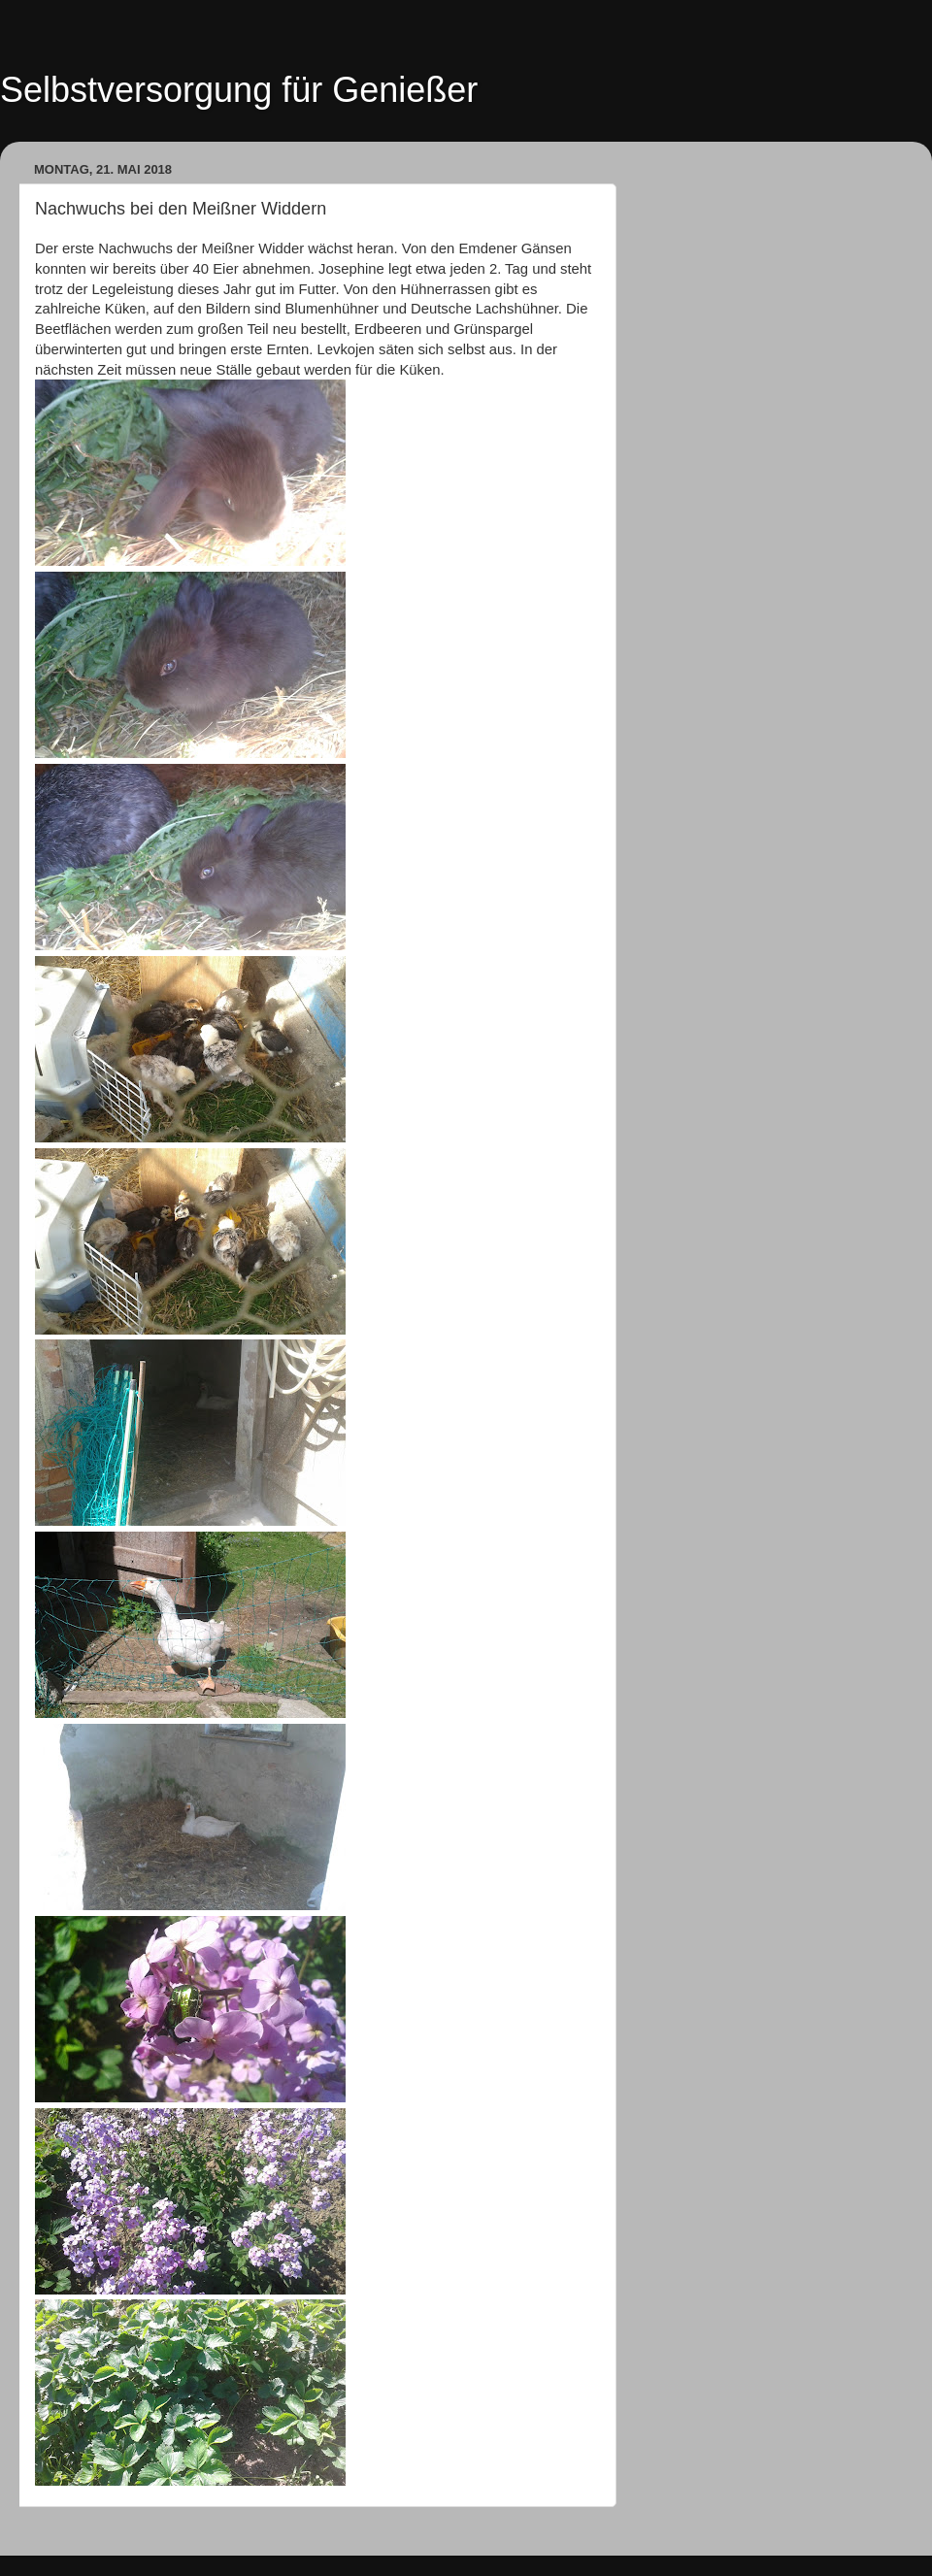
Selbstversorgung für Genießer (239, 90)
